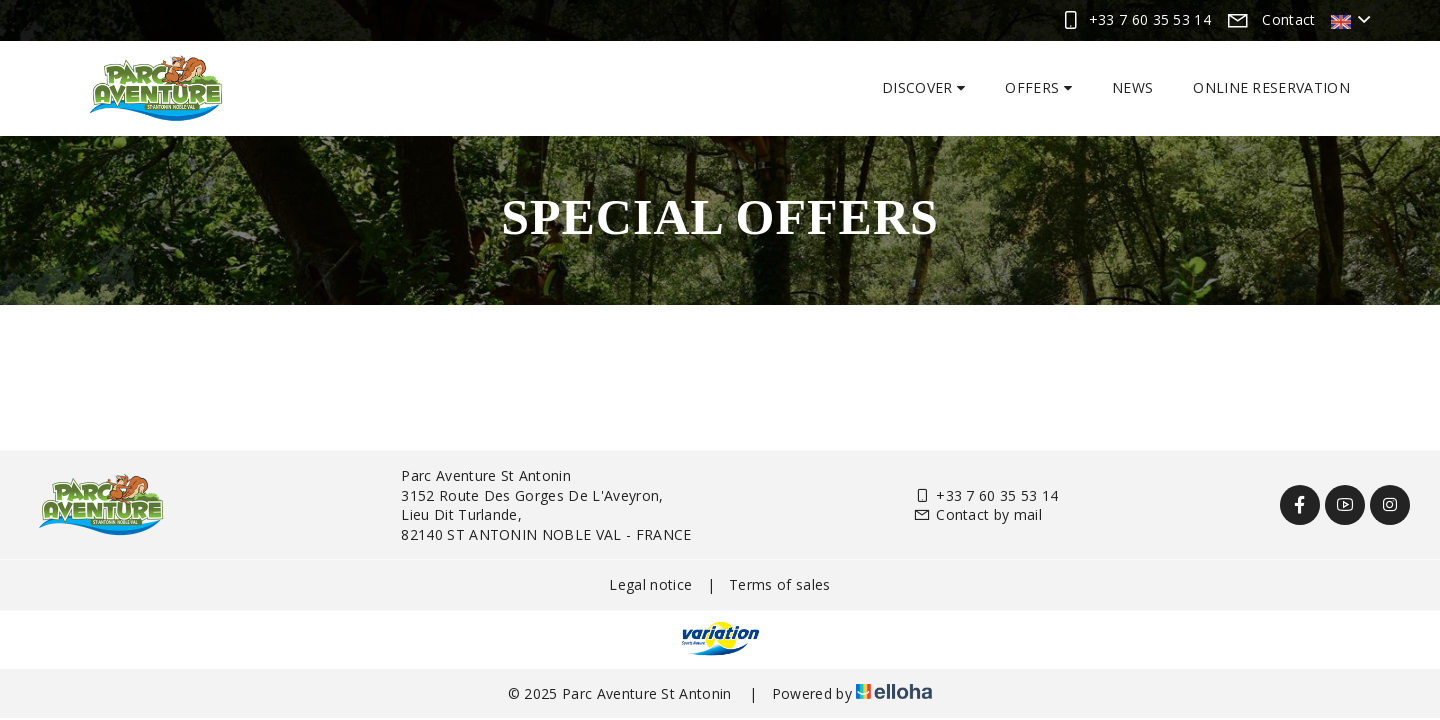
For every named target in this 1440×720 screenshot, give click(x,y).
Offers (1038, 87)
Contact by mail (977, 514)
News (1132, 87)
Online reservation (1271, 87)
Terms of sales (779, 584)
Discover (923, 87)
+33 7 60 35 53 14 (986, 495)
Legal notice (650, 584)
